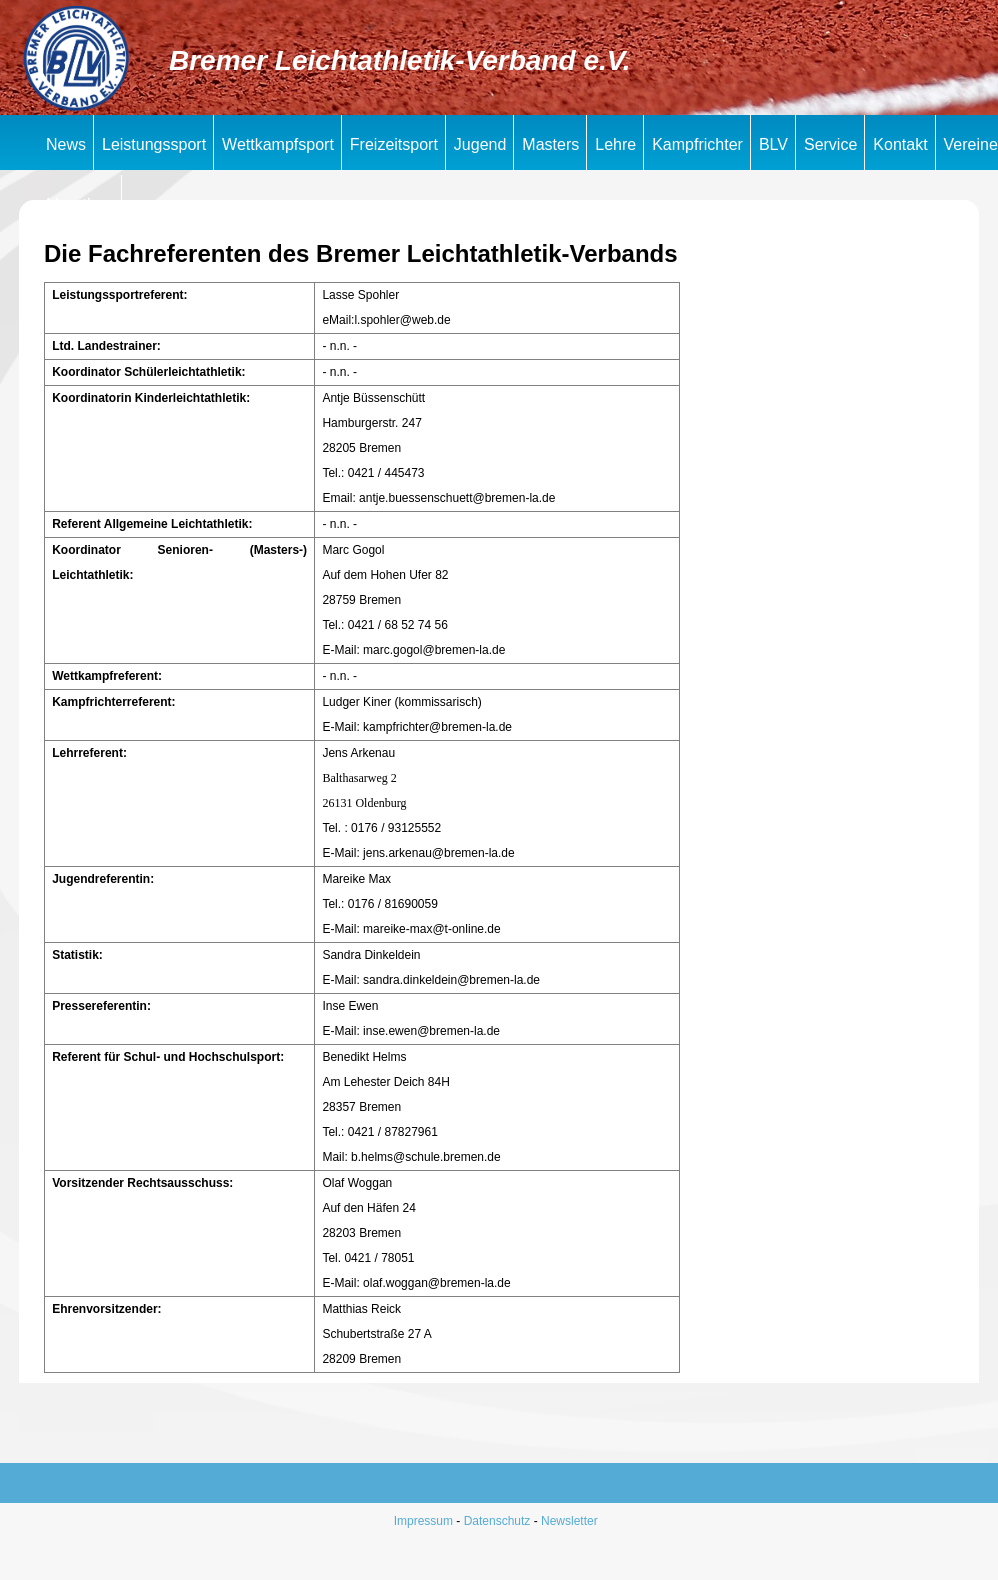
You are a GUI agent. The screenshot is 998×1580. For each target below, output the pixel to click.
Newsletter (569, 1521)
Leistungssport (154, 144)
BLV (773, 144)
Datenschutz (497, 1521)
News (66, 144)
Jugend (480, 144)
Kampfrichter (697, 144)
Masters (550, 144)
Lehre (615, 144)
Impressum (423, 1521)
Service (830, 144)
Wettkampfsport (278, 144)
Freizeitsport (394, 144)
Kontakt (900, 144)
